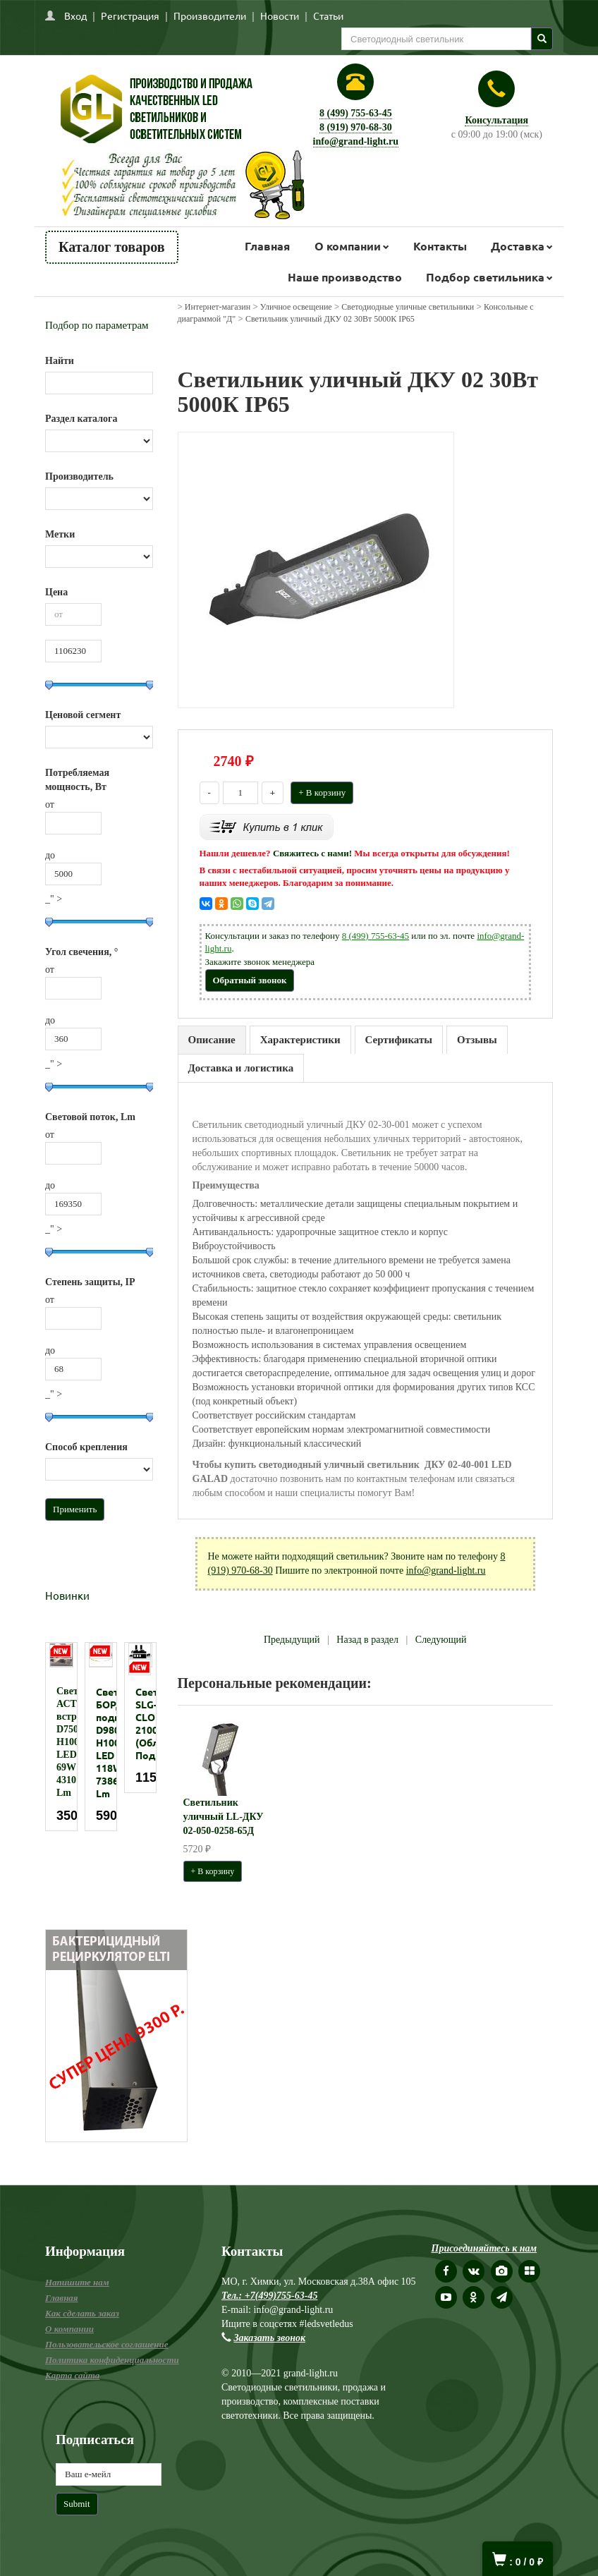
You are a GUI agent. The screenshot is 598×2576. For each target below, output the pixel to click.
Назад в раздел (367, 1639)
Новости (279, 15)
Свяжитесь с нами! (312, 853)
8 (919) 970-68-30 (355, 127)
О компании (348, 245)
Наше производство (345, 276)
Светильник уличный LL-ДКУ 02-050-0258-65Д (223, 1816)
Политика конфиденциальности (112, 2360)
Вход (75, 15)
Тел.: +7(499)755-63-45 (269, 2295)
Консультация (496, 120)
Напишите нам (77, 2282)
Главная (267, 245)
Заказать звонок (270, 2338)
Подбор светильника (485, 276)
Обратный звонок (250, 980)
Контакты (440, 245)
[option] (61, 1737)
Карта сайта (72, 2375)
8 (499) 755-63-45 (355, 113)
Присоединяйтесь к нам (484, 2248)
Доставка (517, 245)
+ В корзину (322, 792)
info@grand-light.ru (356, 141)
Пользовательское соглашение (106, 2344)
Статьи (328, 15)
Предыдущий (292, 1639)
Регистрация (130, 15)
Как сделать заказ (82, 2313)
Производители (209, 15)
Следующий (441, 1639)
